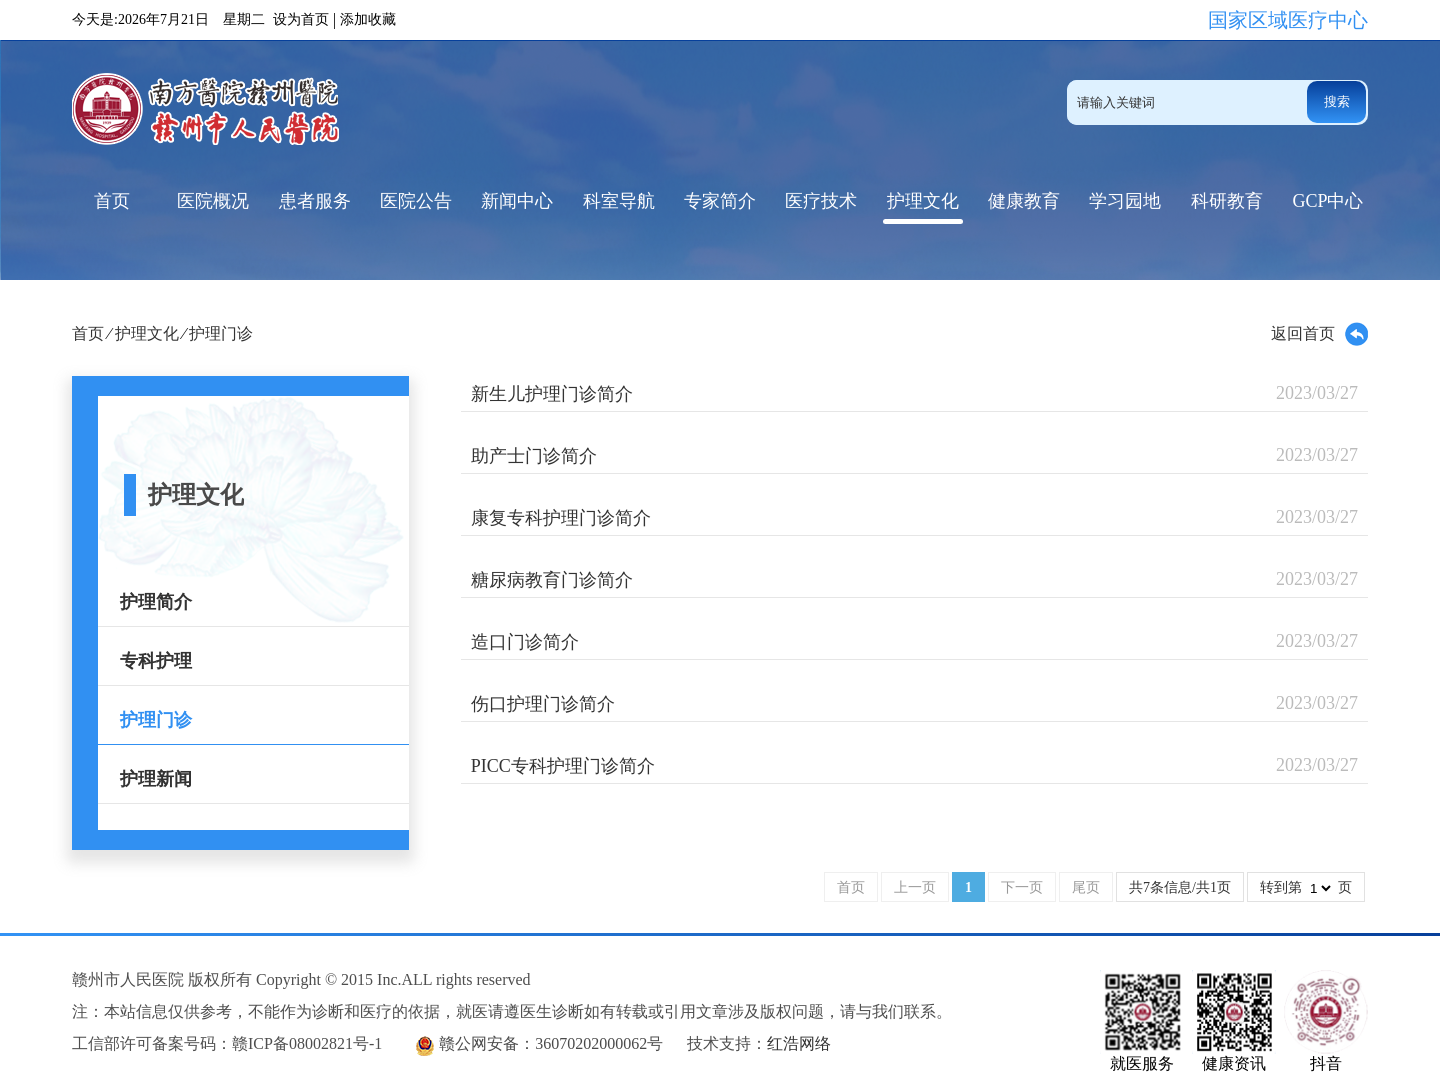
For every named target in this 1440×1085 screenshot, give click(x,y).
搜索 (1337, 101)
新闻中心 (517, 201)
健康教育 (1024, 201)
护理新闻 (156, 779)
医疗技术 (821, 201)
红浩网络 (799, 1043)
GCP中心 (1327, 201)
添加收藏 (368, 19)
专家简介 (720, 201)
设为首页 (301, 19)
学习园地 (1125, 201)
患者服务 (315, 201)
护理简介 (156, 602)
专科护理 (156, 661)
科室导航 (619, 201)
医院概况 (213, 201)
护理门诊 (221, 333)
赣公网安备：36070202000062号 (551, 1043)
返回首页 (1319, 334)
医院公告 (416, 201)
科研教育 (1227, 201)
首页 (112, 201)
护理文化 (923, 201)
